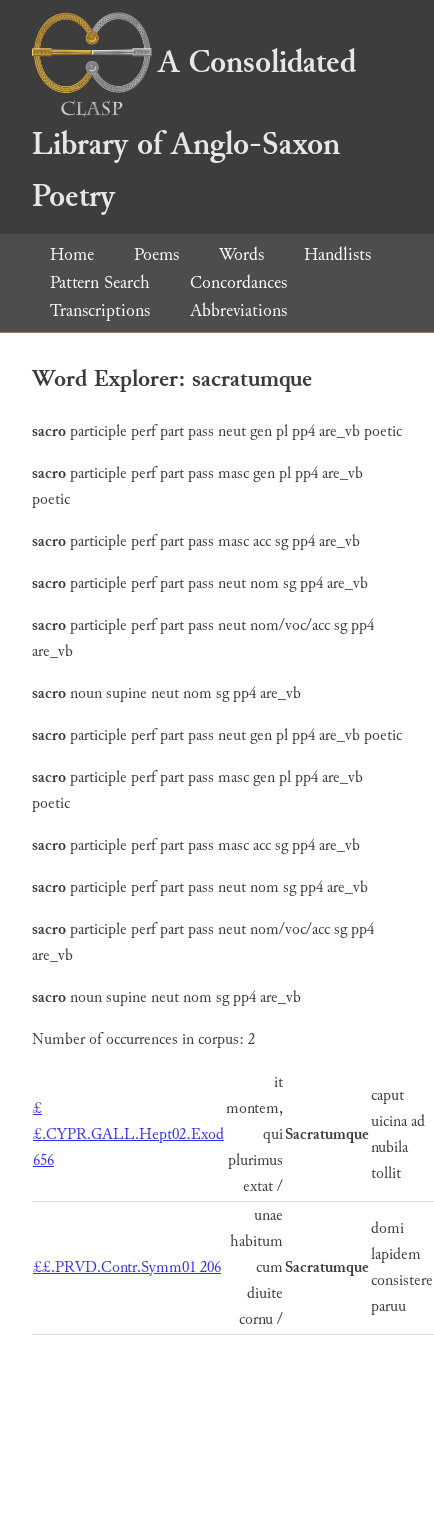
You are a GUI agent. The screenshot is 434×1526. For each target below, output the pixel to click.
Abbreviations (238, 310)
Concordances (238, 282)
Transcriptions (100, 310)
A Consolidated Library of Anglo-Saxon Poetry (194, 129)
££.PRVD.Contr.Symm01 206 (127, 1267)
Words (241, 254)
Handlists (337, 254)
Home (72, 254)
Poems (156, 254)
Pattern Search (100, 282)
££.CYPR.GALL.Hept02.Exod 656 (128, 1134)
